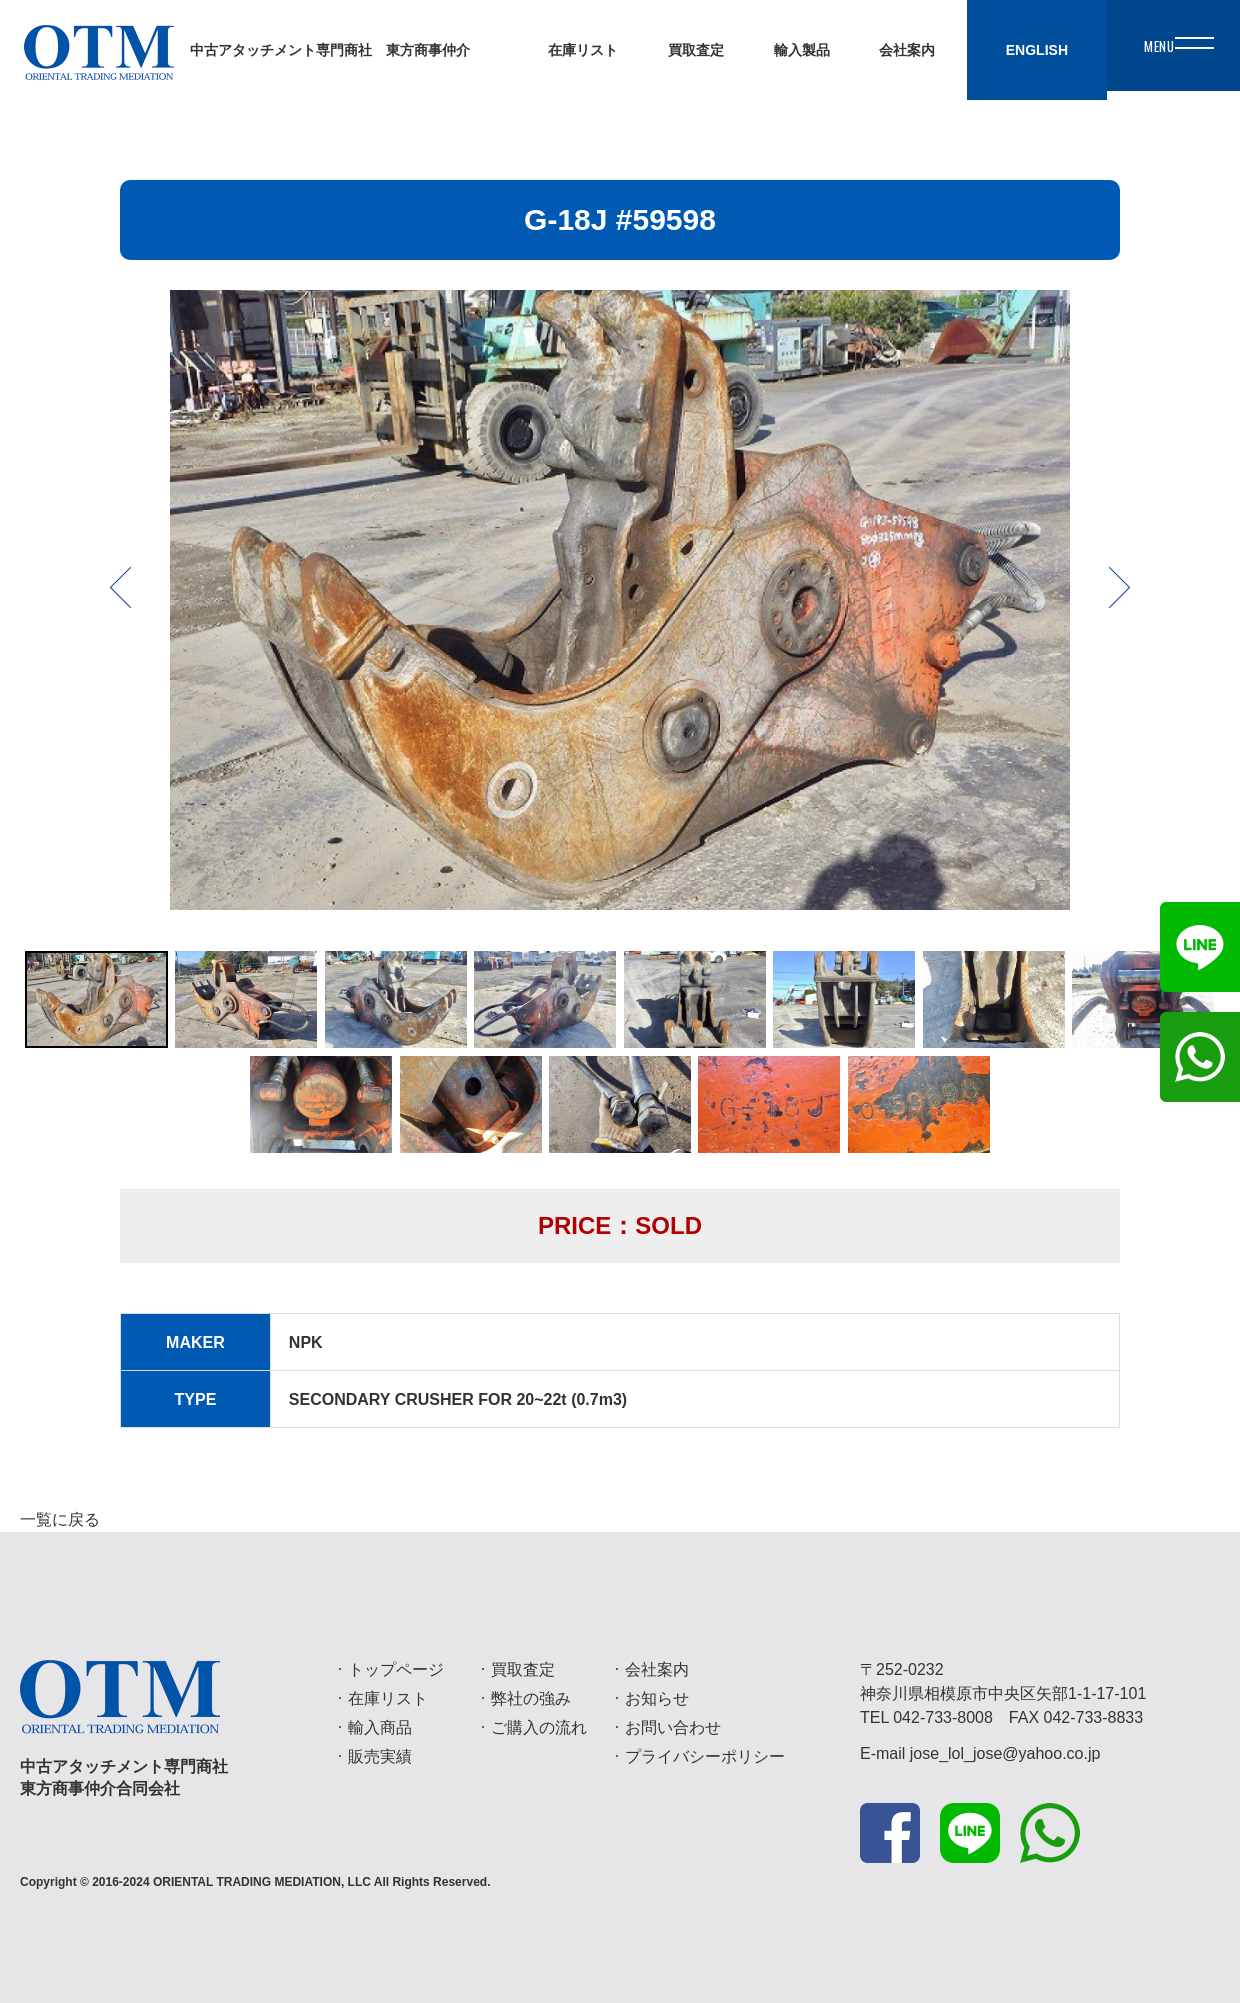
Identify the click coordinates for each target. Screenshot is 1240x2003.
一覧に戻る (60, 1519)
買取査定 (523, 1669)
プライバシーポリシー (705, 1756)
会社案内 (657, 1669)
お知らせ (657, 1698)
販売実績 (380, 1756)
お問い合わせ (673, 1727)
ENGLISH (1010, 50)
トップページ (396, 1669)
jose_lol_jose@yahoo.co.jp (1005, 1753)
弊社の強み (531, 1698)
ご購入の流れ (539, 1727)
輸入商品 (380, 1727)
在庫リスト (388, 1698)
